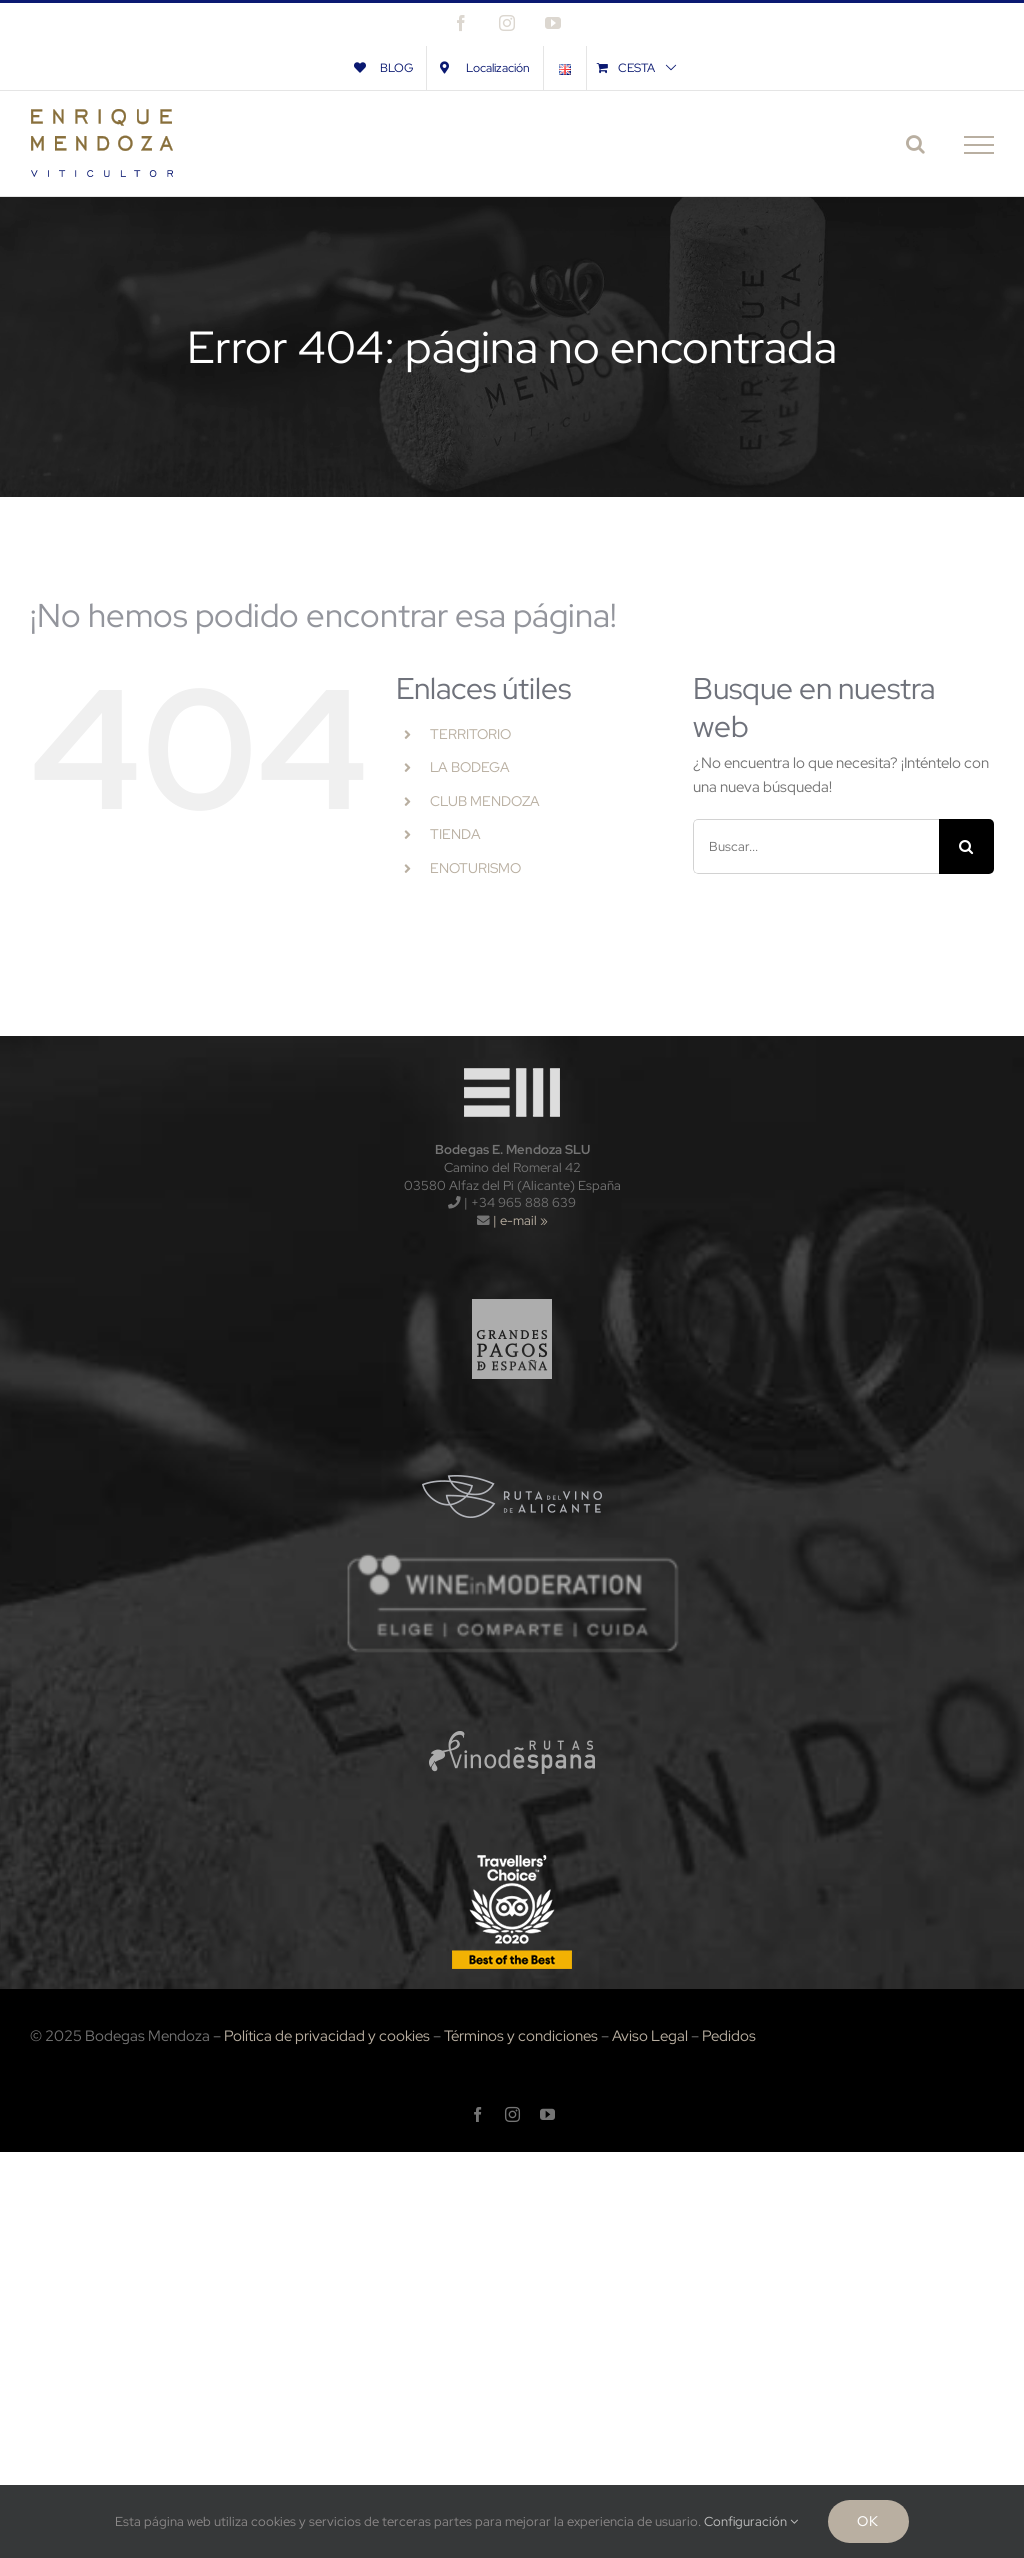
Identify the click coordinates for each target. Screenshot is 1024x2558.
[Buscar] (966, 846)
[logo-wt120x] (512, 1063)
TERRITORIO (470, 734)
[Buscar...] (816, 846)
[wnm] (512, 1559)
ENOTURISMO (475, 868)
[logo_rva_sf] (512, 1444)
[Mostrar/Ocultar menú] (979, 145)
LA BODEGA (470, 767)
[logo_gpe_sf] (512, 1289)
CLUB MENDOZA (485, 801)
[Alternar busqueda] (915, 144)
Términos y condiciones (521, 2036)
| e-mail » (519, 1220)
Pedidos (729, 2036)
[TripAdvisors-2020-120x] (512, 1856)
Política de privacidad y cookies (327, 2036)
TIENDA (455, 834)
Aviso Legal (650, 2036)
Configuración (751, 2521)
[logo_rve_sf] (512, 1701)
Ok (868, 2521)
